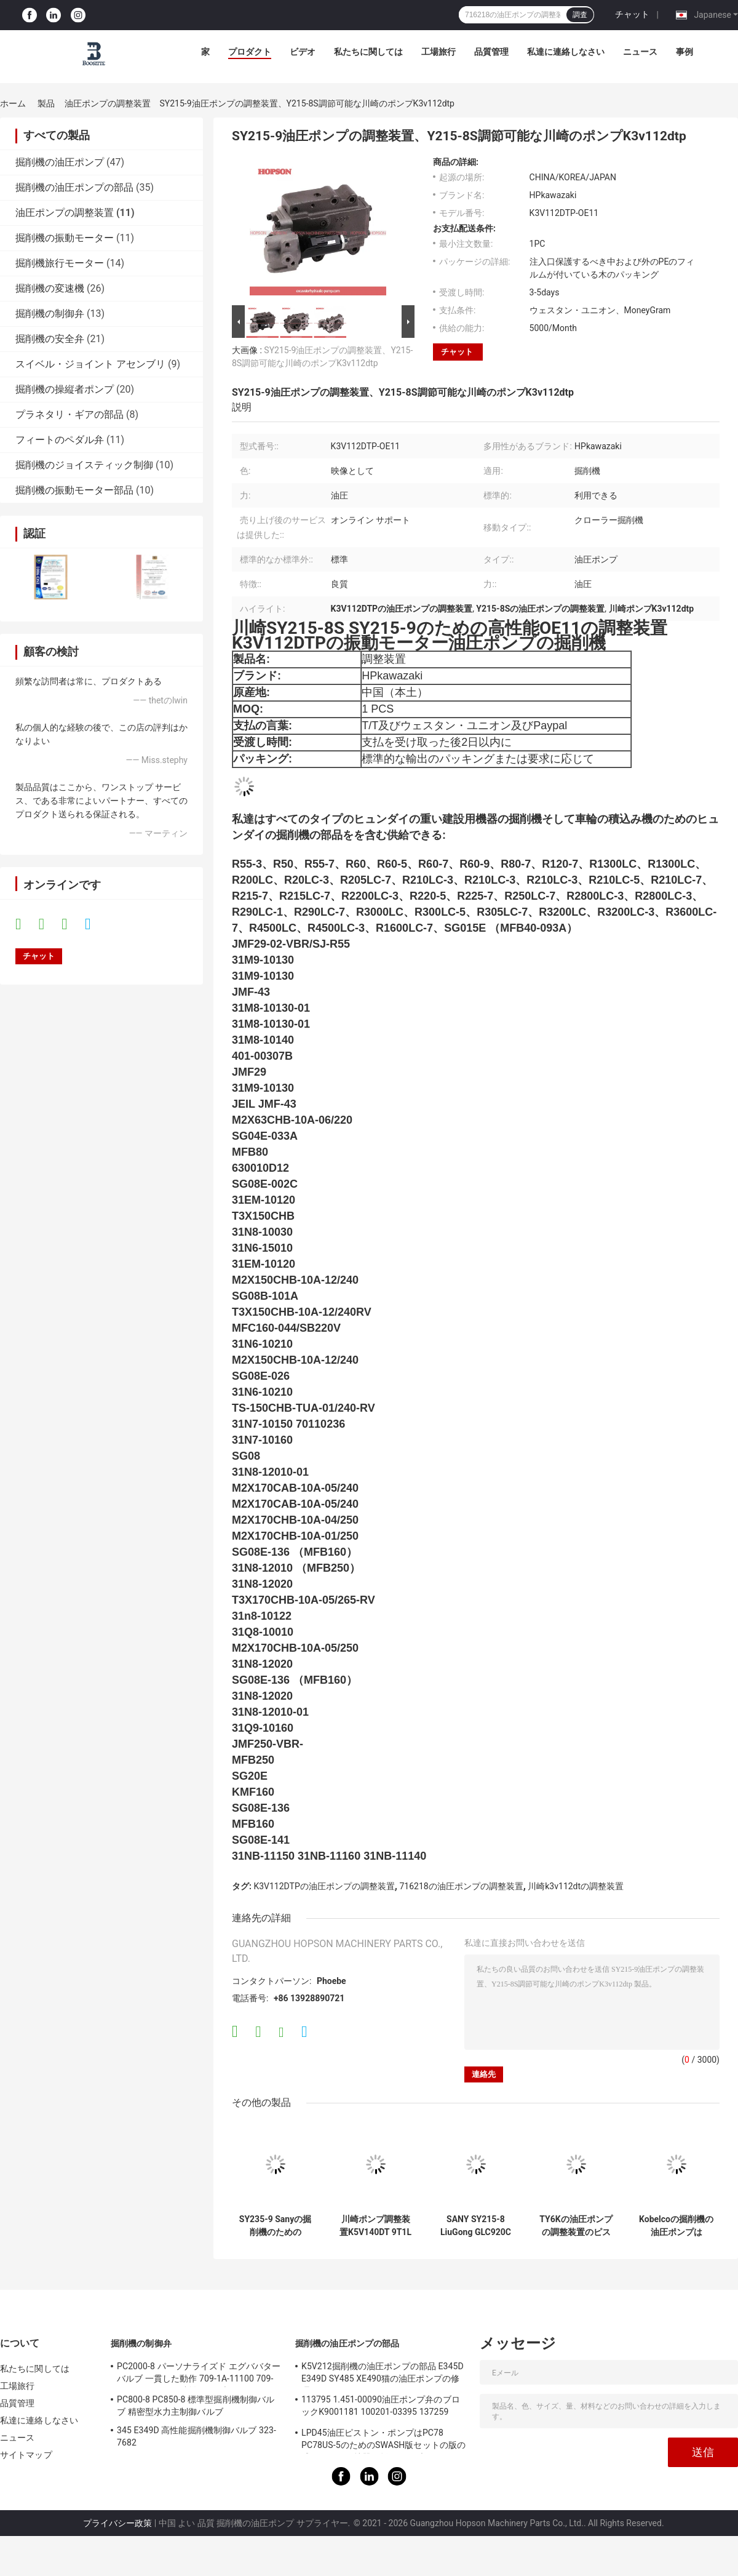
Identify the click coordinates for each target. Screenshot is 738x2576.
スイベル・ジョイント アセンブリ (90, 364)
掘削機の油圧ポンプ (59, 162)
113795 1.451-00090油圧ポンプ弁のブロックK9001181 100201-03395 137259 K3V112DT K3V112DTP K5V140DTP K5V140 (380, 2407)
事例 (684, 52)
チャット (632, 14)
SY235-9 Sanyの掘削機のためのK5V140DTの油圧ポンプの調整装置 (275, 2226)
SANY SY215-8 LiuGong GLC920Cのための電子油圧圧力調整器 (475, 2226)
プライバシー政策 (117, 2523)
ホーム (13, 103)
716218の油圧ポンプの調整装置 (461, 1886)
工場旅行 (438, 52)
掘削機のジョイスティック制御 (84, 465)
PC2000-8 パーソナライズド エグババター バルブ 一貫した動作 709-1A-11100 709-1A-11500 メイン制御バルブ (199, 2374)
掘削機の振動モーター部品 (74, 490)
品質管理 (491, 52)
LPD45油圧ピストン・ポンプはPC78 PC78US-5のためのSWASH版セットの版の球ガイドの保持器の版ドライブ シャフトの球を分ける (383, 2441)
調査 (580, 14)
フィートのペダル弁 (59, 440)
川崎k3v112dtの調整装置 (576, 1886)
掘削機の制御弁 (49, 313)
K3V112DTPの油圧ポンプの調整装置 (323, 1886)
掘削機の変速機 (49, 288)
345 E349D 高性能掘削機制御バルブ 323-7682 (196, 2436)
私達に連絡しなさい (566, 52)
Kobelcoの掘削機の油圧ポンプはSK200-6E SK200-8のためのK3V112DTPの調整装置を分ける (676, 2226)
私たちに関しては (368, 52)
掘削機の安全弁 (49, 339)
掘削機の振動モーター (64, 238)
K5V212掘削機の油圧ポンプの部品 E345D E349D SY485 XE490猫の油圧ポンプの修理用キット (382, 2374)
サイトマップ (26, 2455)
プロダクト (249, 52)
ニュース (640, 52)
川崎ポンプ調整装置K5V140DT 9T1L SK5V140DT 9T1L (375, 2226)
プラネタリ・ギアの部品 (69, 414)
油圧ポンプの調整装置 (108, 103)
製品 (46, 103)
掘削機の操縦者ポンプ (64, 389)
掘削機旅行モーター (59, 263)
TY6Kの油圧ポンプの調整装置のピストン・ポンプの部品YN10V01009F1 (575, 2226)
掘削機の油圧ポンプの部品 (74, 187)
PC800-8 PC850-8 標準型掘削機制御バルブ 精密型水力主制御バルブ (195, 2405)
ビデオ (302, 52)
